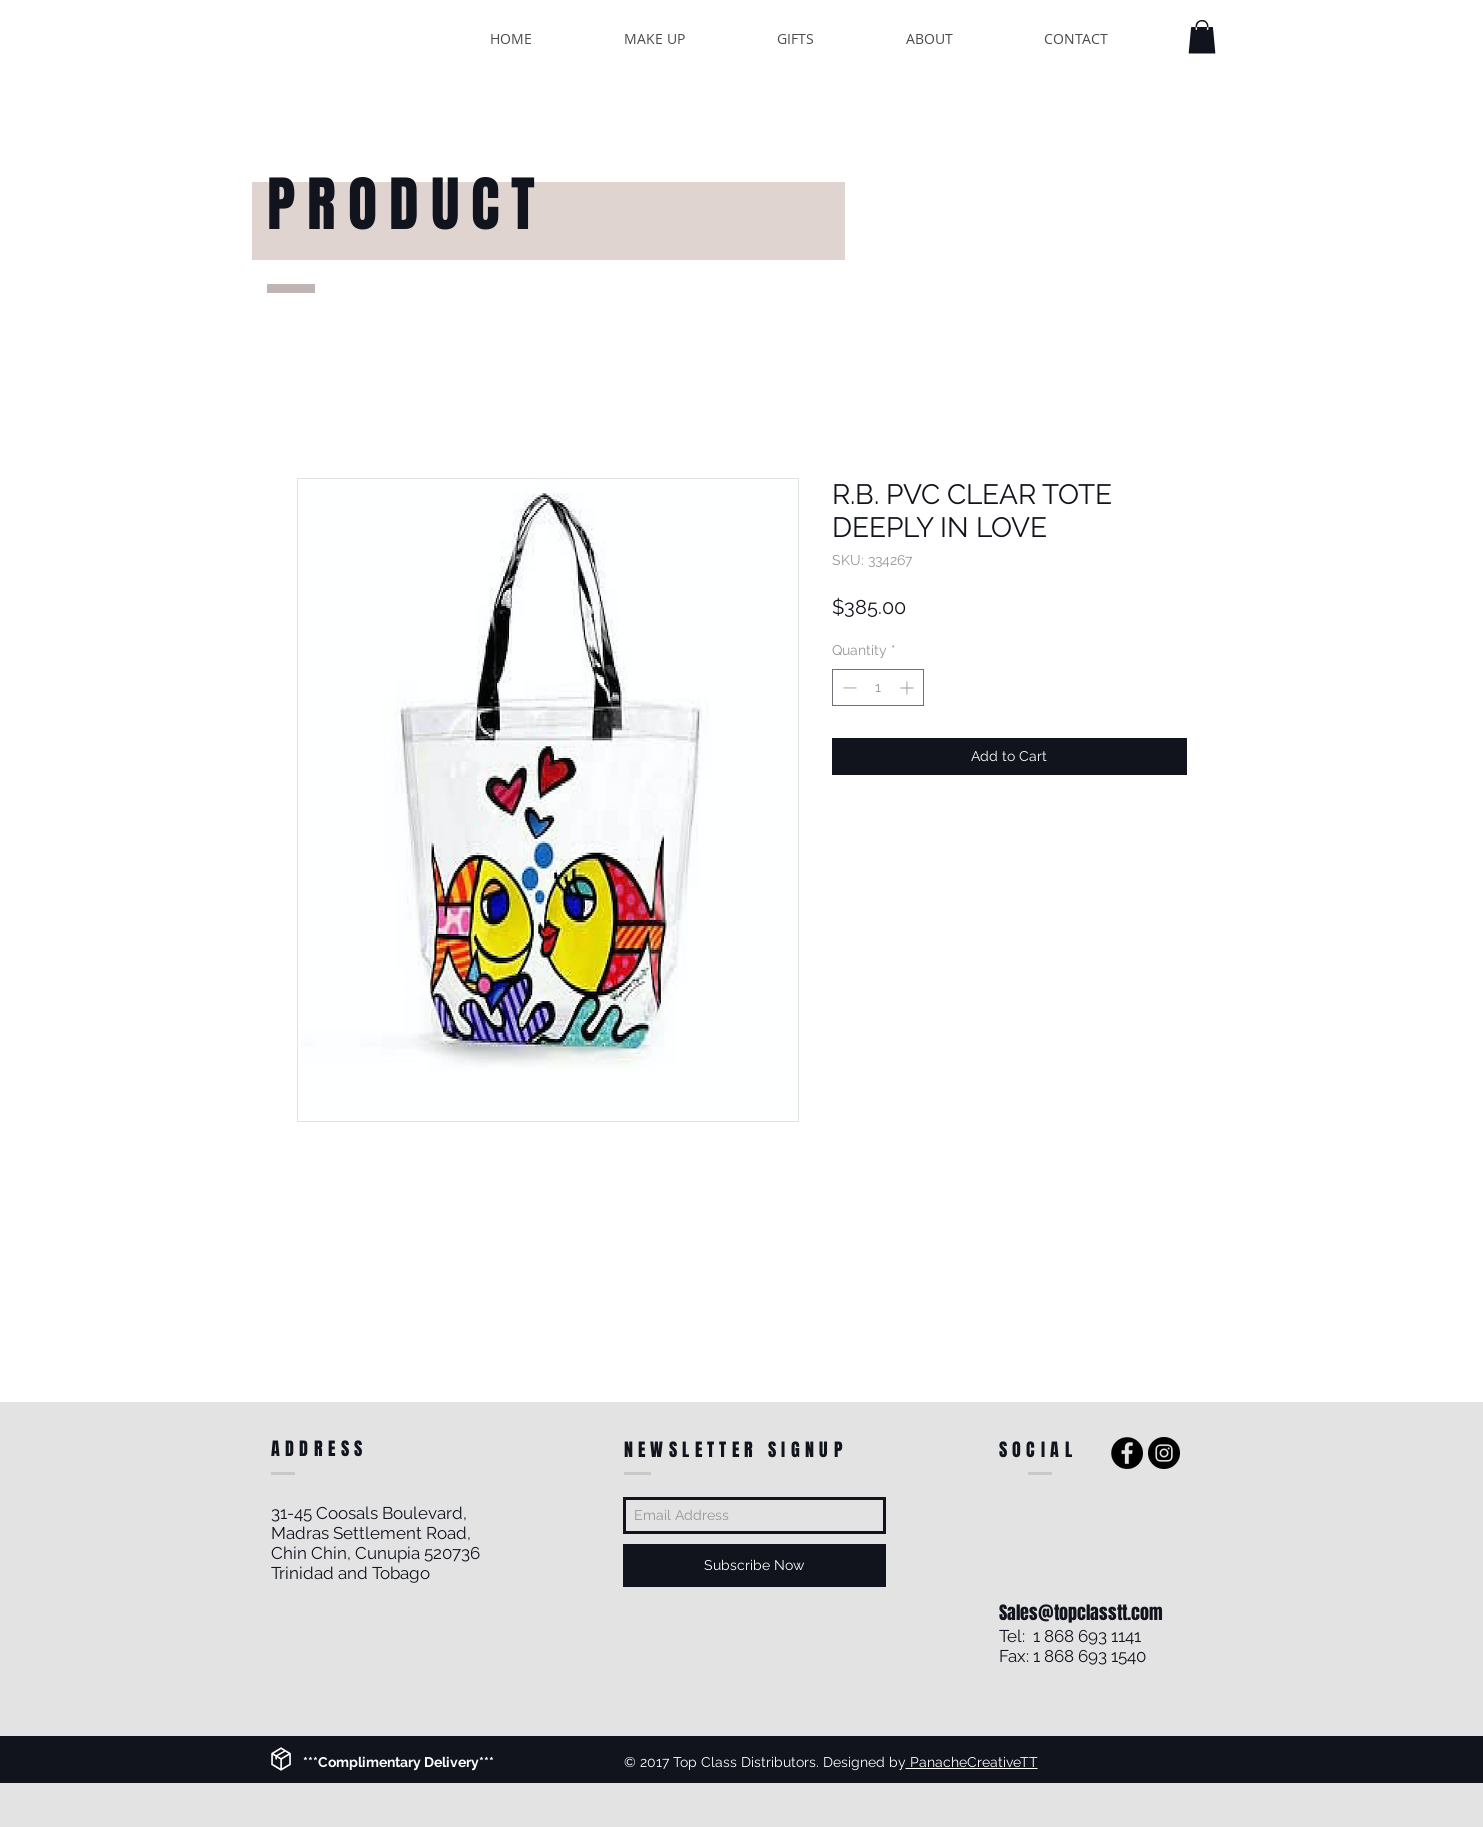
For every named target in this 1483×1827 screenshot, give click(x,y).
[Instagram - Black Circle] (1164, 1453)
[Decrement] (847, 687)
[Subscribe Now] (754, 1565)
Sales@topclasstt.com (1081, 1613)
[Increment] (908, 687)
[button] (1202, 36)
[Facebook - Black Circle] (1127, 1453)
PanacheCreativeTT (972, 1762)
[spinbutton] (878, 687)
